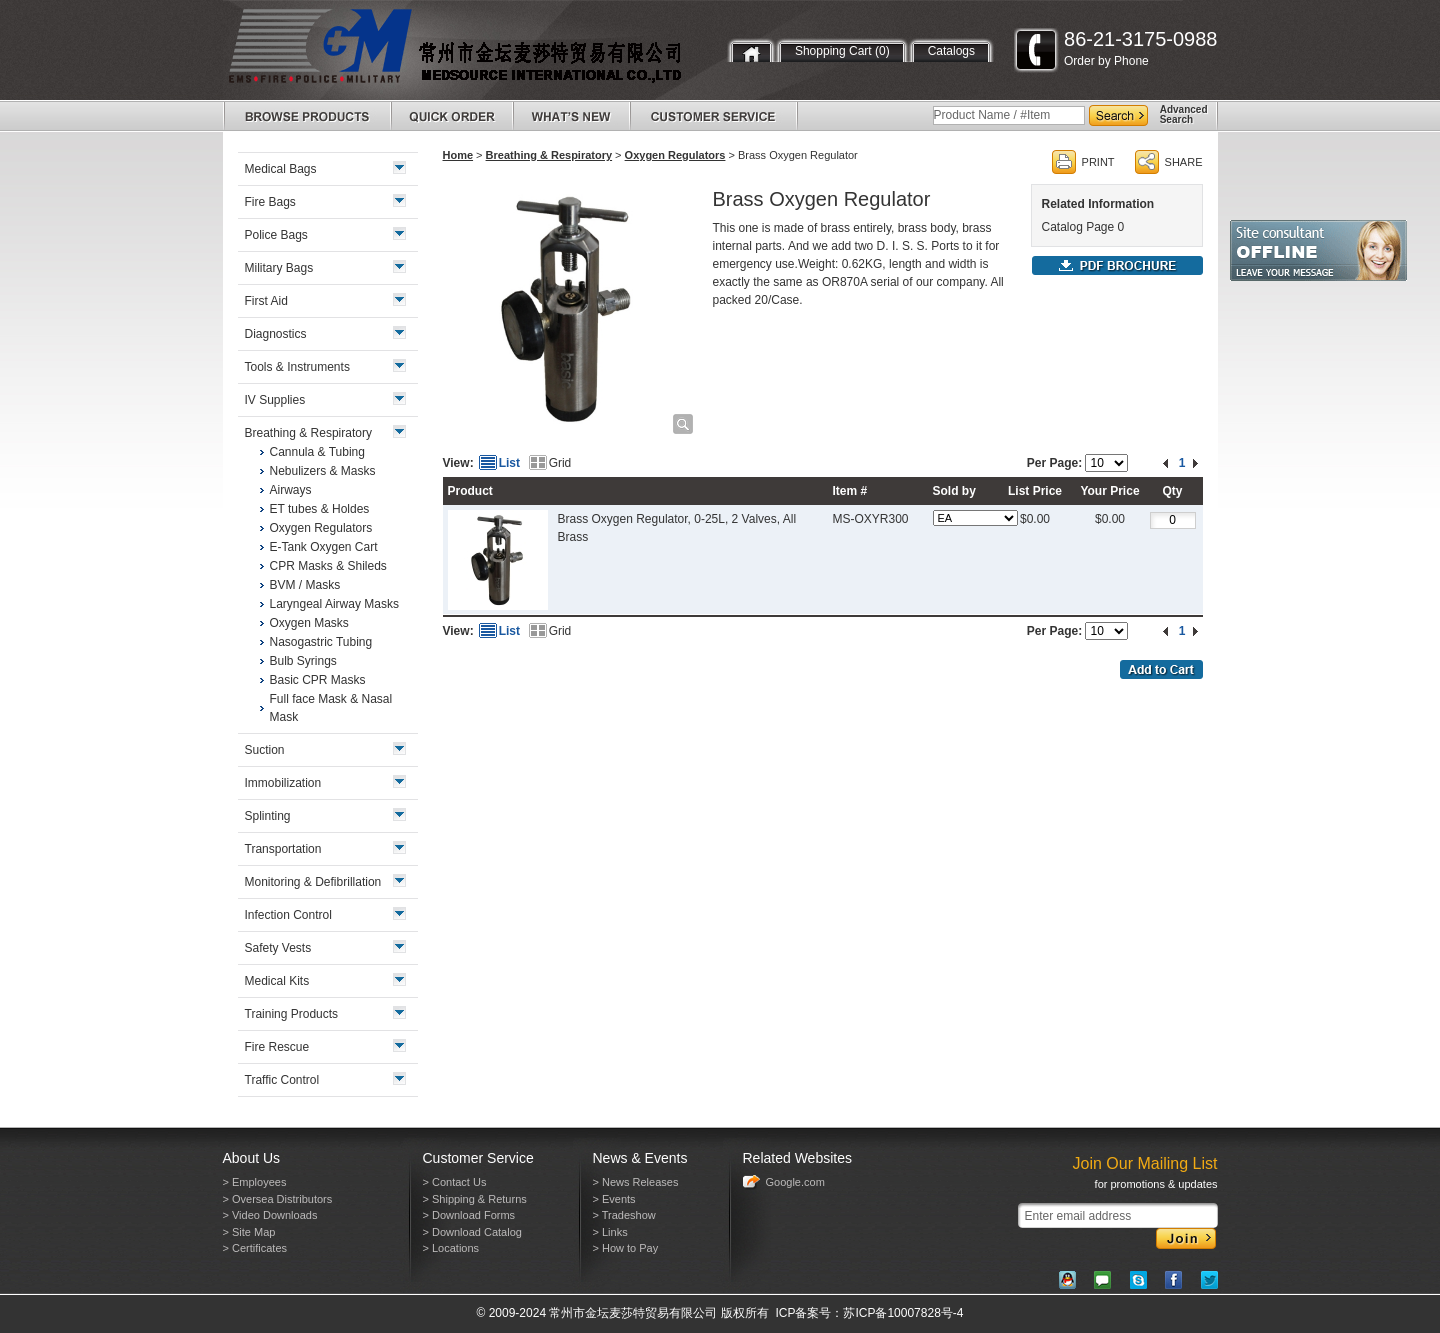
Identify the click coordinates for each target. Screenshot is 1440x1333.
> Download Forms (469, 1215)
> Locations (451, 1248)
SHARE (1184, 162)
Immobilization (283, 783)
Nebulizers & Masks (323, 471)
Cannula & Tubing (317, 452)
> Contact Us (455, 1182)
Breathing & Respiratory (549, 155)
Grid (560, 463)
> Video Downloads (270, 1215)
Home (458, 155)
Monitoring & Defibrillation (313, 882)
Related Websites (797, 1158)
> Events (614, 1199)
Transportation (283, 849)
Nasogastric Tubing (321, 642)
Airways (291, 490)
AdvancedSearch (1184, 114)
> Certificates (255, 1248)
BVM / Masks (305, 585)
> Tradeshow (624, 1215)
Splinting (268, 816)
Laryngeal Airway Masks (334, 604)
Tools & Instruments (297, 367)
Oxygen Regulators (675, 155)
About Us (252, 1158)
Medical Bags (281, 169)
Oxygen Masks (309, 623)
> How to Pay (626, 1248)
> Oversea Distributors (278, 1199)
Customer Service (478, 1158)
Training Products (292, 1014)
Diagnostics (276, 334)
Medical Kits (277, 981)
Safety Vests (278, 948)
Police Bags (276, 235)
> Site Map (249, 1232)
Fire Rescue (277, 1047)
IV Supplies (275, 400)
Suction (265, 750)
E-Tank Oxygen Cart (324, 547)
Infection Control (288, 915)
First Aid (266, 301)
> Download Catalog (472, 1232)
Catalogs (951, 51)
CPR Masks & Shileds (328, 566)
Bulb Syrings (303, 661)
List (509, 463)
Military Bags (279, 268)
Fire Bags (270, 202)
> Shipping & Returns (475, 1199)
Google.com (795, 1182)
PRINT (1098, 162)
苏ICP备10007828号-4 (903, 1313)
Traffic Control (282, 1080)
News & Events (640, 1158)
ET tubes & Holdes (320, 509)
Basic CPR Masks (318, 680)
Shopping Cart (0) (842, 51)
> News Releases (636, 1182)
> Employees (255, 1182)
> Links (610, 1232)
